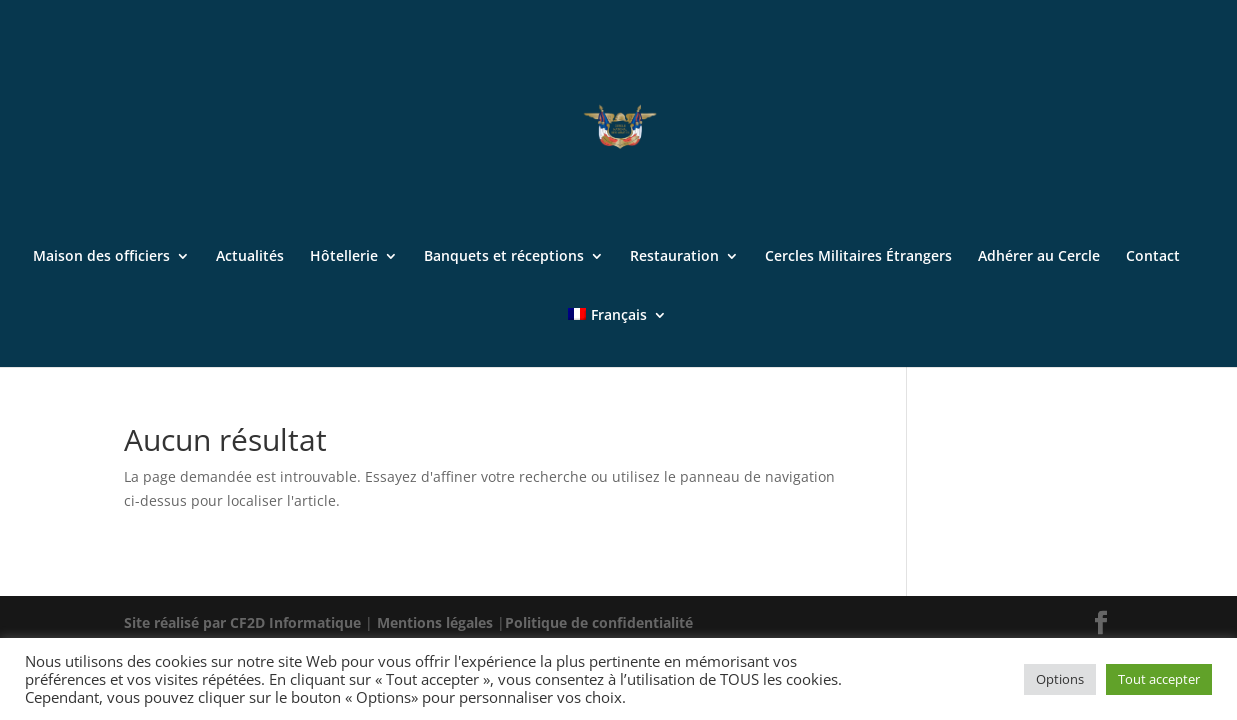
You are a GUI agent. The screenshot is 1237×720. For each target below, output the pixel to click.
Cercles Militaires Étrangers (858, 257)
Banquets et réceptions (504, 257)
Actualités (250, 257)
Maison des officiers (101, 257)
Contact (1153, 257)
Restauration (674, 257)
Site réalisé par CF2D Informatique (244, 622)
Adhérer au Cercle (1039, 257)
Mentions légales (437, 622)
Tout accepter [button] (1159, 679)
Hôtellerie (344, 257)
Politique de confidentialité (599, 622)
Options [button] (1060, 679)
